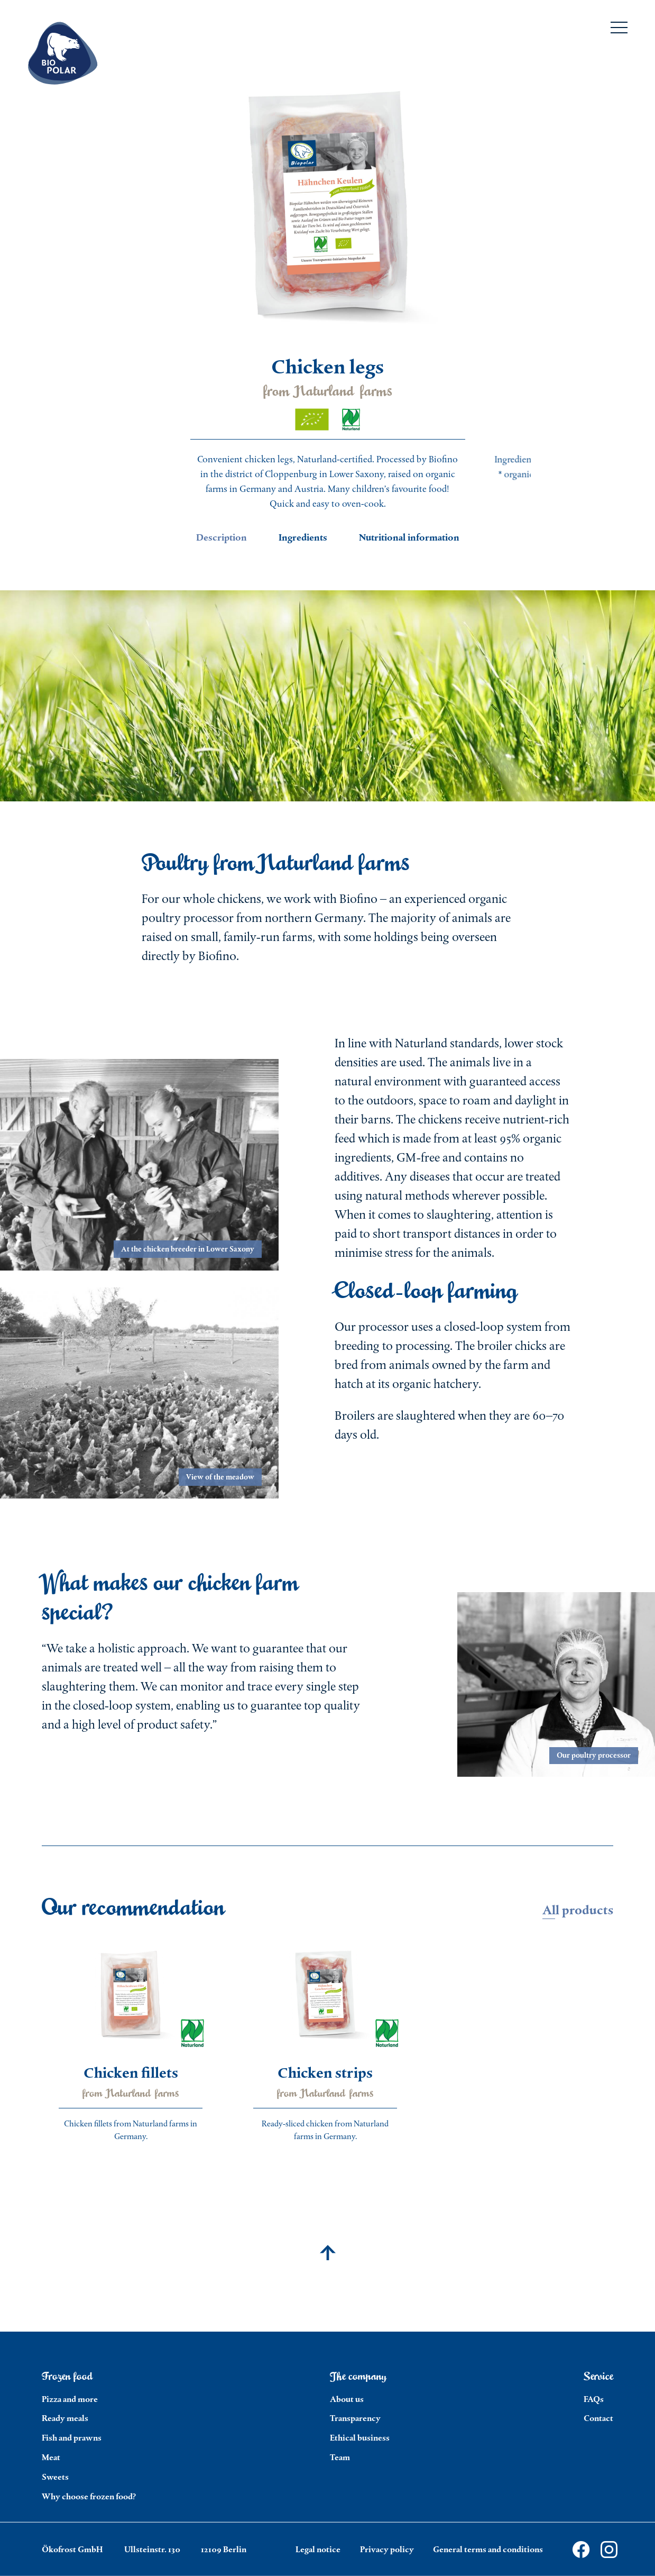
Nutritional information (409, 537)
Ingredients (303, 537)
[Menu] (619, 29)
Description (221, 537)
